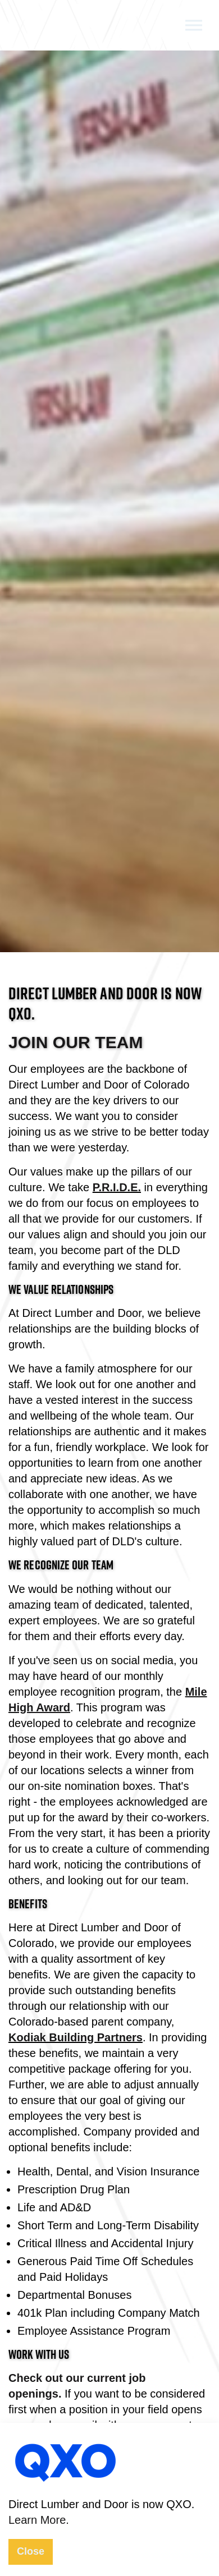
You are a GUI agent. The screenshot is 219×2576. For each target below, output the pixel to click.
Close (30, 2551)
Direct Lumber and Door (57, 28)
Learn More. (38, 2520)
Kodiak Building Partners (75, 2037)
